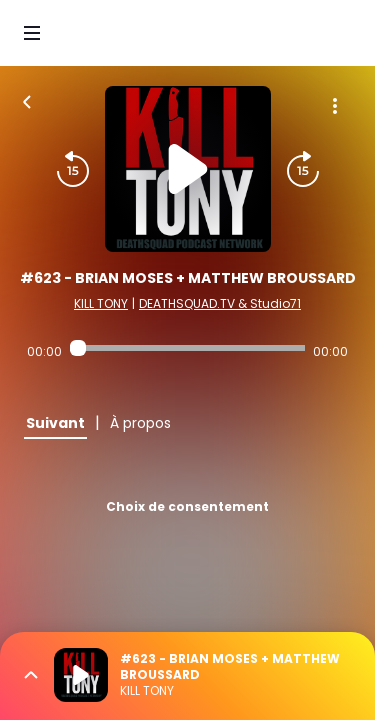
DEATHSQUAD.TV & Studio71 (220, 303)
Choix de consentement (187, 506)
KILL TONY (101, 303)
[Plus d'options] (335, 106)
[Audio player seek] (187, 348)
